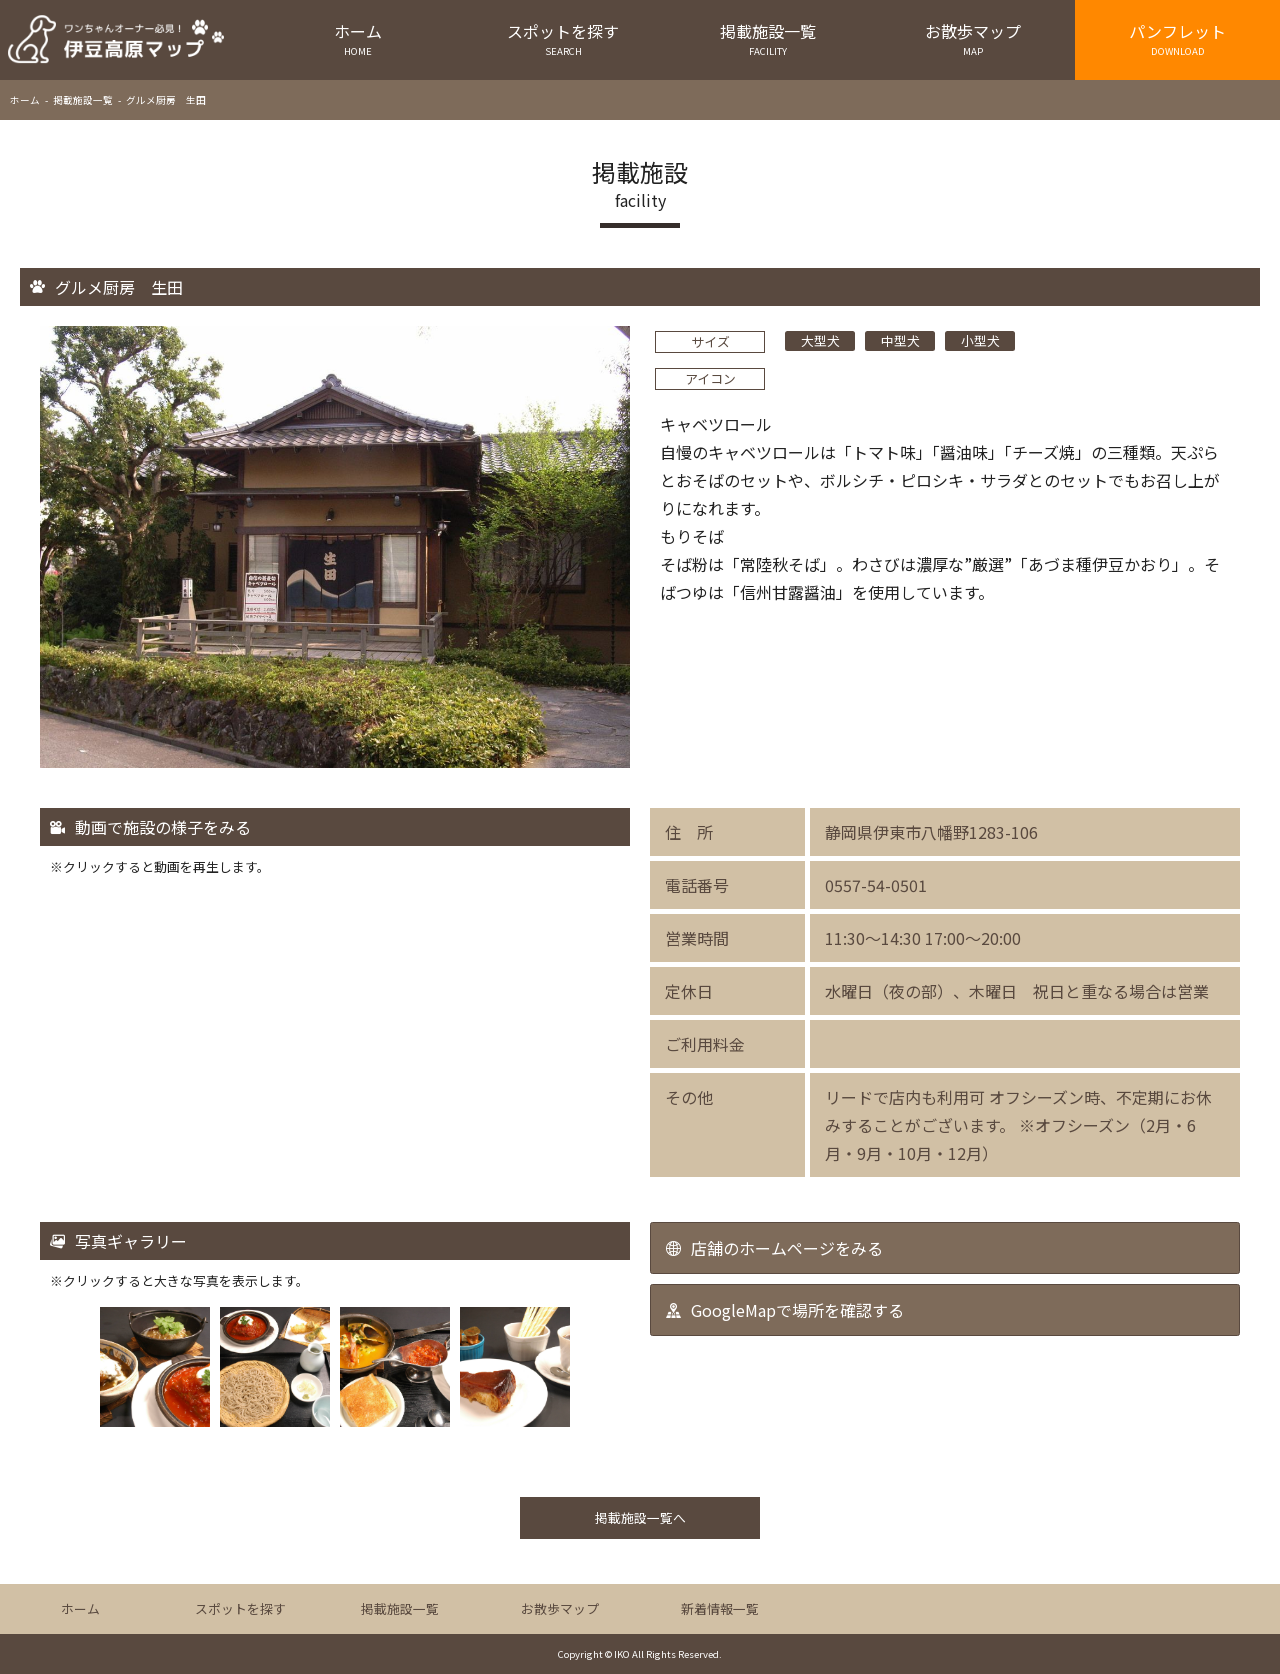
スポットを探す (563, 38)
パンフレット (1177, 38)
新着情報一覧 (720, 1608)
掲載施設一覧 (768, 38)
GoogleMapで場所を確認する (797, 1310)
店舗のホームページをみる (787, 1248)
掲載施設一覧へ (640, 1517)
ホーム (358, 38)
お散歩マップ (972, 38)
